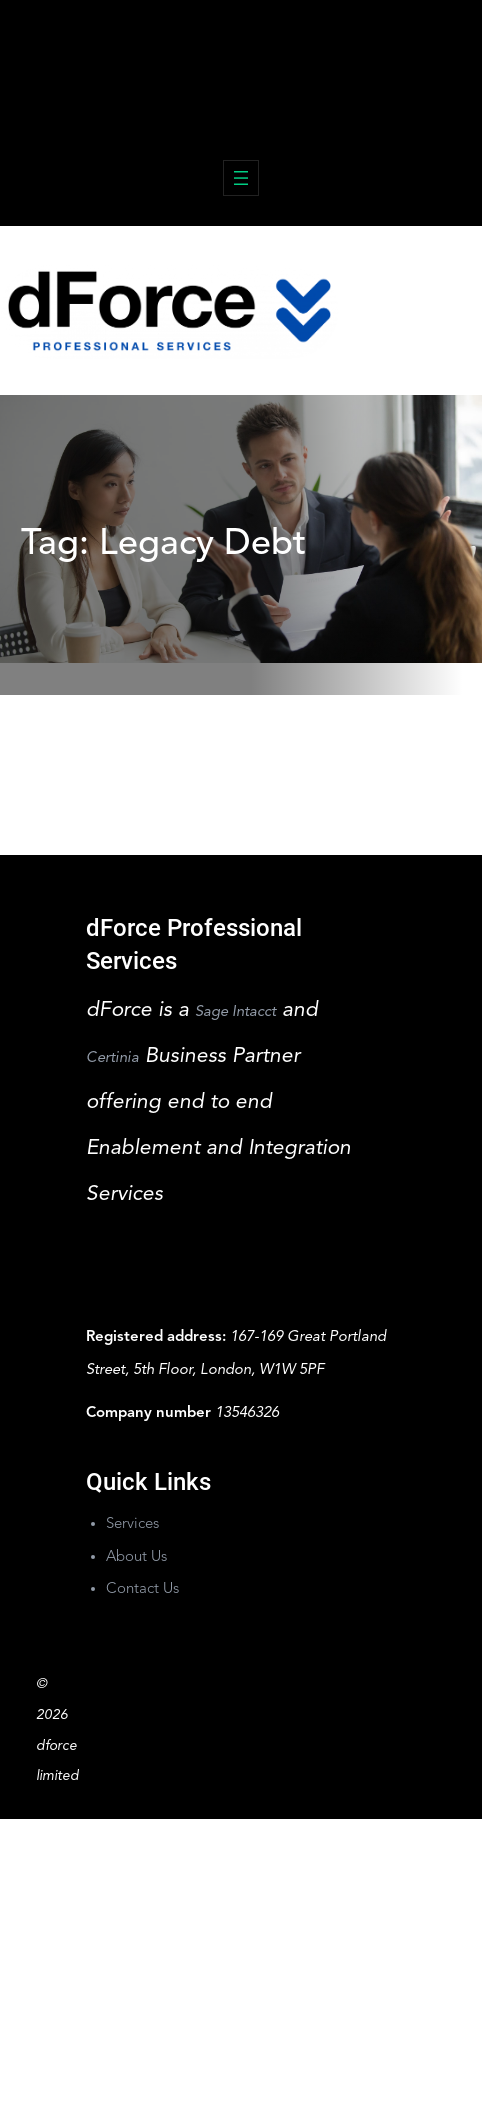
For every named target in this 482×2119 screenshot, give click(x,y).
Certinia (112, 1058)
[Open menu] (241, 178)
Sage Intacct (235, 1012)
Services (132, 1524)
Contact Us (142, 1589)
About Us (136, 1557)
